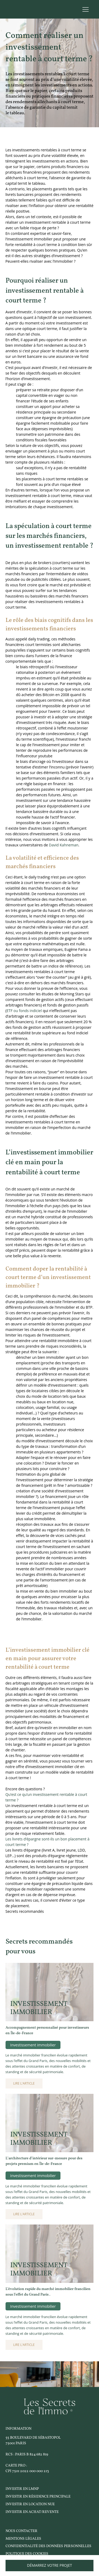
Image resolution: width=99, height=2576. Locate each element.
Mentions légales (23, 2538)
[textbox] (50, 415)
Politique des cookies (27, 2553)
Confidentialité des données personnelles (48, 2546)
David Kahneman (63, 844)
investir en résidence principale (38, 2496)
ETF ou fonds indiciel (24, 1010)
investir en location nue (30, 2504)
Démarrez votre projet (49, 2565)
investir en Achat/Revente (32, 2512)
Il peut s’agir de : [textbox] (20, 384)
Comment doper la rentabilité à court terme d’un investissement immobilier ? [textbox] (48, 1277)
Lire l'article (24, 2083)
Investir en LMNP (22, 2488)
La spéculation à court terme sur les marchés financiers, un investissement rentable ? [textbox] (49, 536)
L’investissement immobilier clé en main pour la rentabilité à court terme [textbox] (49, 1162)
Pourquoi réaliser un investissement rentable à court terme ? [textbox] (45, 290)
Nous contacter (21, 2531)
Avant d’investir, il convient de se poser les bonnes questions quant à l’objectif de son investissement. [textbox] (49, 314)
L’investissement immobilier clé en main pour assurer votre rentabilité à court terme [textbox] (47, 1658)
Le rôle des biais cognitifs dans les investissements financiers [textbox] (49, 624)
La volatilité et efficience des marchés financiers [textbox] (42, 862)
